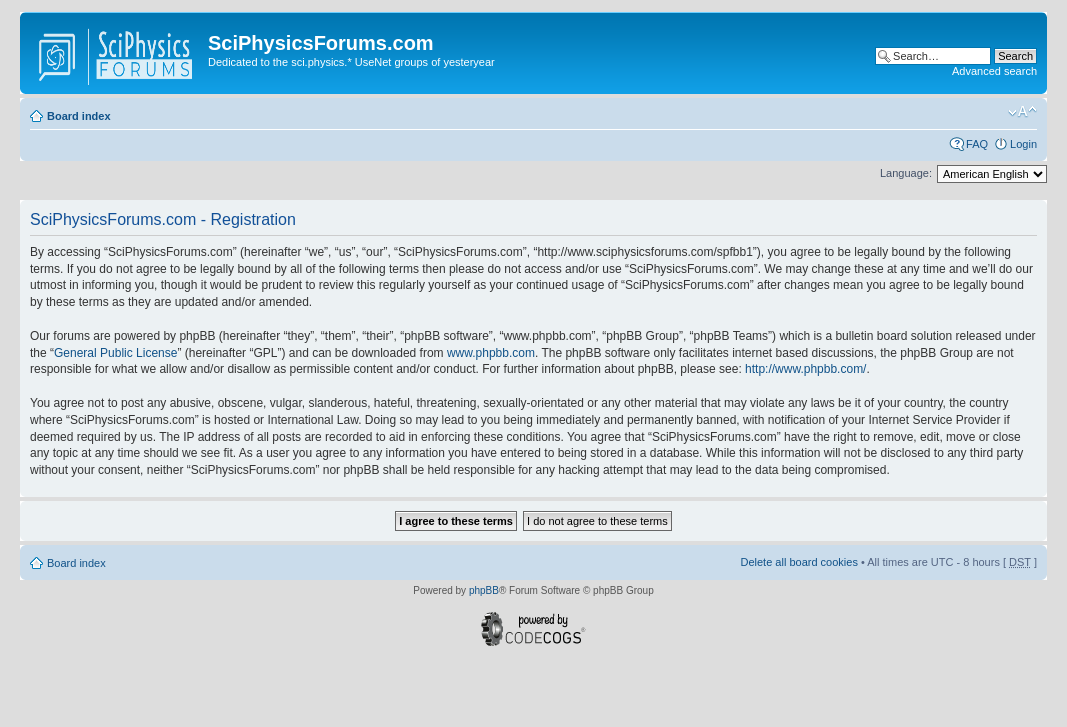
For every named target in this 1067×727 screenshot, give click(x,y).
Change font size (1022, 112)
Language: (906, 173)
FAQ (977, 144)
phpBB (484, 590)
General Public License (115, 353)
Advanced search (994, 71)
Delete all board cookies (798, 562)
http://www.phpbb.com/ (805, 369)
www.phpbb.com (491, 353)
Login (1023, 144)
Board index (79, 116)
